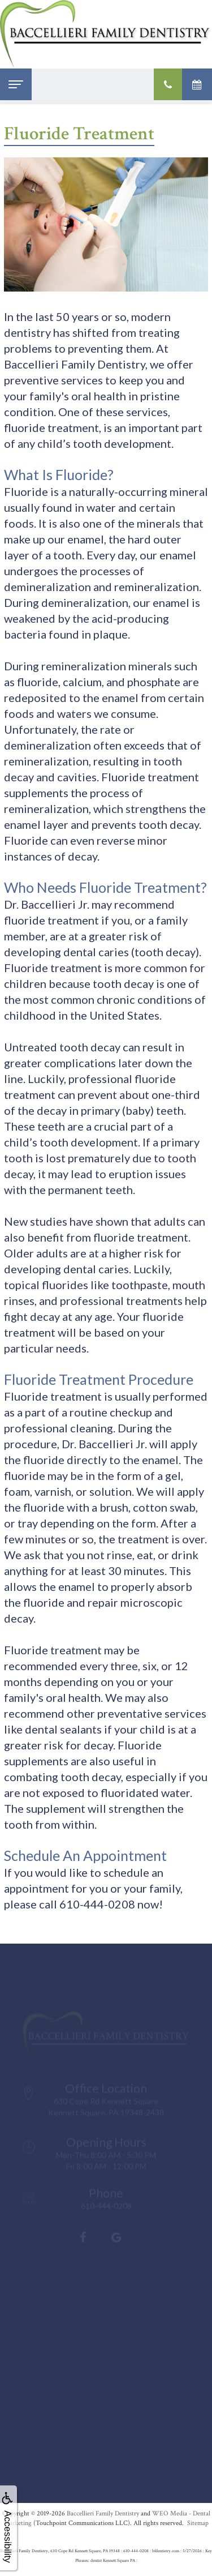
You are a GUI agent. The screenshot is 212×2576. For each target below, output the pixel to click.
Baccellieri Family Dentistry (103, 2513)
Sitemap (198, 2523)
